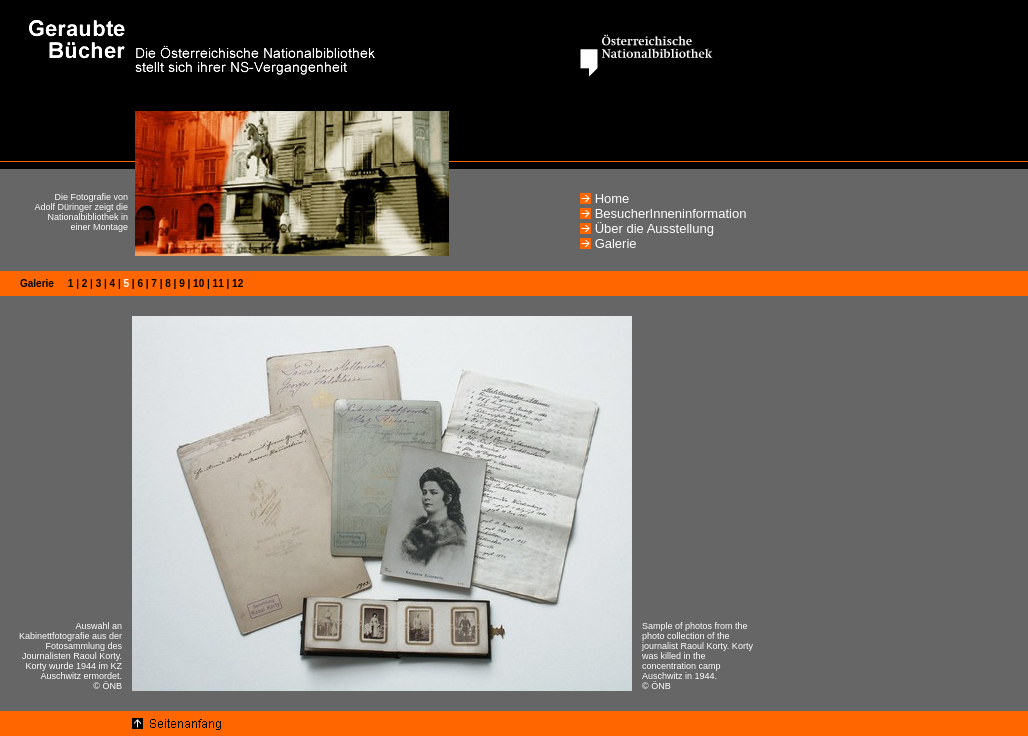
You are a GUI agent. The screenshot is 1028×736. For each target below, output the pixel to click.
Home (612, 198)
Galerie (616, 243)
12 (237, 283)
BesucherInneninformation (671, 213)
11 (218, 283)
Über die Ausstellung (654, 228)
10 (198, 283)
